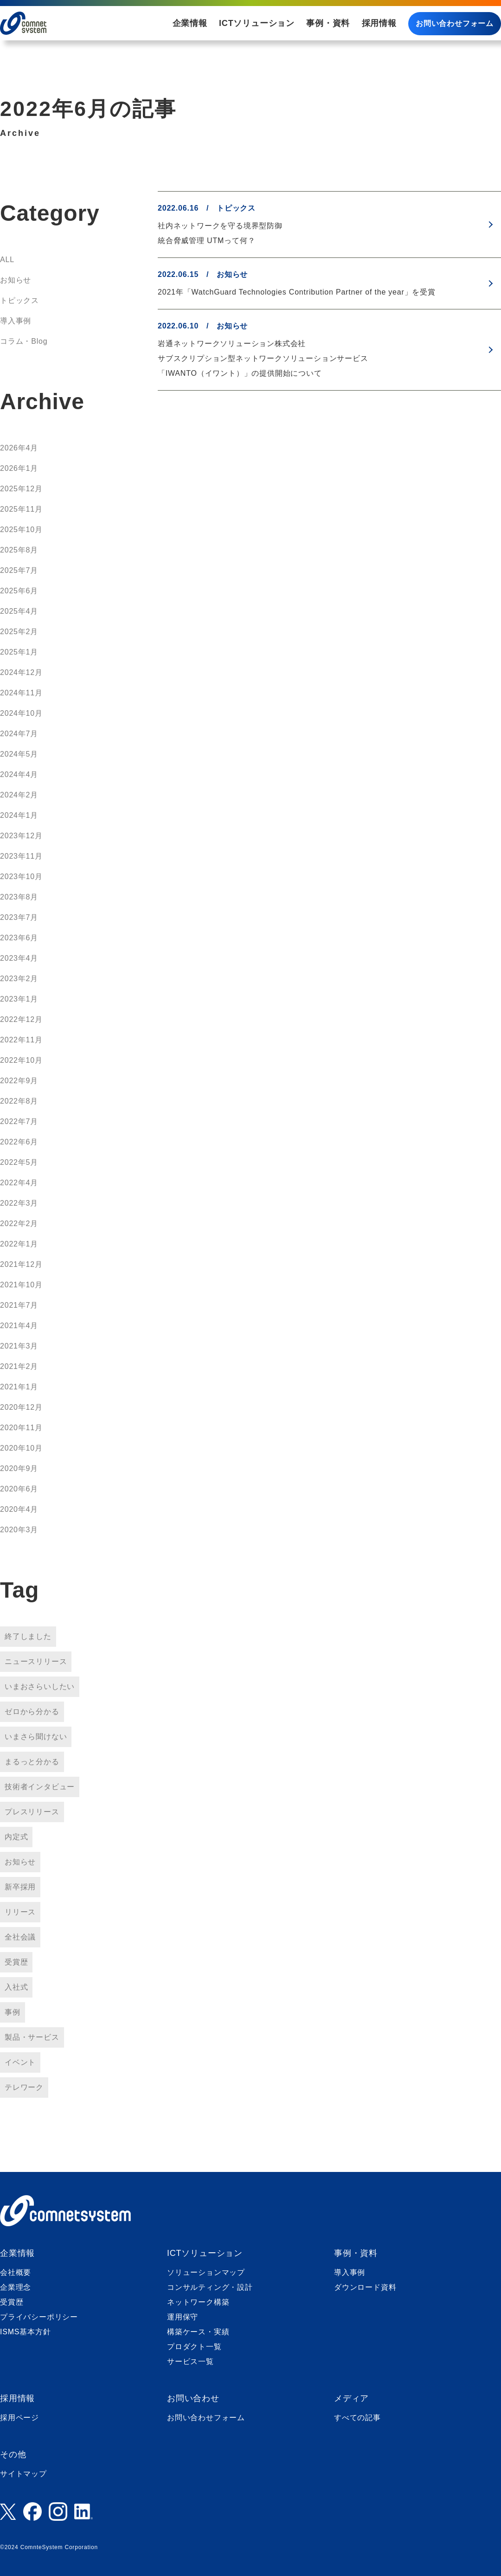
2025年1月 (19, 652)
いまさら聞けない (36, 1737)
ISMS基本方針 (25, 2332)
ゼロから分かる (32, 1711)
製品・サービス (32, 2037)
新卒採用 (20, 1887)
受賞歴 (16, 1962)
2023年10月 (21, 876)
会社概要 (15, 2272)
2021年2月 (19, 1366)
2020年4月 (19, 1509)
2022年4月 (19, 1183)
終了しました (28, 1636)
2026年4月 (19, 448)
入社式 (16, 1987)
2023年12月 (21, 836)
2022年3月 (19, 1203)
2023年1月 (19, 999)
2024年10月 (21, 713)
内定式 (16, 1837)
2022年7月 (19, 1121)
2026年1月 (19, 468)
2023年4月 (19, 958)
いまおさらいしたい (40, 1686)
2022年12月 (21, 1019)
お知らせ (15, 280)
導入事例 (15, 321)
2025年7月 (19, 570)
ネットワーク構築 (198, 2302)
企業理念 (15, 2287)
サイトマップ (23, 2474)
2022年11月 (21, 1040)
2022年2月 (19, 1223)
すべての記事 (357, 2418)
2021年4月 (19, 1326)
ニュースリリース (36, 1661)
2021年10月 (21, 1285)
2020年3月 (19, 1530)
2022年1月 (19, 1244)
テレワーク (24, 2087)
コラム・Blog (23, 341)
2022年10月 (21, 1060)
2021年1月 (19, 1387)
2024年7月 (19, 734)
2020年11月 (21, 1428)
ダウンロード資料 (365, 2287)
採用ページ (19, 2418)
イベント (20, 2062)
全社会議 (20, 1937)
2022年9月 (19, 1081)
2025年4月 (19, 611)
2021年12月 (21, 1264)
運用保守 (182, 2317)
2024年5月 (19, 754)
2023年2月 (19, 979)
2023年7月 (19, 917)
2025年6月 (19, 591)
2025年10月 (21, 529)
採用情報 (379, 23)
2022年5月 (19, 1162)
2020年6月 (19, 1489)
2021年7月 (19, 1305)
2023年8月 (19, 897)
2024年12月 (21, 672)
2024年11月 (21, 693)
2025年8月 (19, 550)
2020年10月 (21, 1448)
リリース (20, 1912)
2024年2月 (19, 795)
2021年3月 (19, 1346)
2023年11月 (21, 856)
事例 (12, 2012)
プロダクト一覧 (194, 2347)
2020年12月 (21, 1407)
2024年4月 (19, 774)
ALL (7, 259)
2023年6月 (19, 938)
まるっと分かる (32, 1762)
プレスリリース (32, 1812)
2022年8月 (19, 1101)
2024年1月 (19, 815)
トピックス (19, 300)
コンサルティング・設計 (210, 2287)
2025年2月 (19, 632)
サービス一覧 (190, 2361)
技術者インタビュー (40, 1787)
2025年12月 (21, 489)
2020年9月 (19, 1468)
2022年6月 (19, 1142)
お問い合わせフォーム (455, 23)
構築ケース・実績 (198, 2332)
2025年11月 (21, 509)
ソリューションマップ (206, 2272)
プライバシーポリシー (39, 2317)
